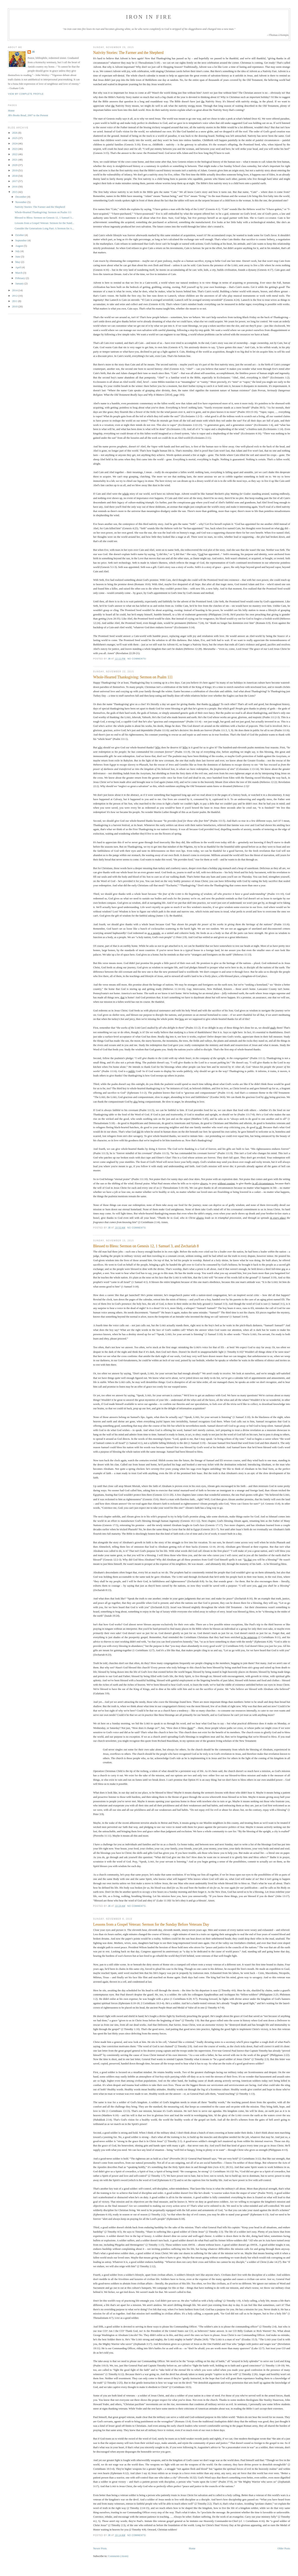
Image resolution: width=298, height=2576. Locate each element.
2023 (15, 148)
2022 (15, 154)
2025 (15, 138)
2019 (15, 170)
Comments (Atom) (118, 2556)
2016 (15, 186)
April (18, 267)
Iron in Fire (149, 17)
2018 (15, 175)
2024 (15, 143)
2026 (15, 132)
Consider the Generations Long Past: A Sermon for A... (44, 228)
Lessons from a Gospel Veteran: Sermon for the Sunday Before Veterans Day (151, 1924)
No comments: (137, 659)
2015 (15, 191)
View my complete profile (26, 94)
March (19, 272)
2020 (15, 165)
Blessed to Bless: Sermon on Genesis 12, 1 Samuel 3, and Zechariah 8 (146, 1246)
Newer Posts (100, 2548)
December (21, 196)
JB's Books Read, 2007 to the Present (28, 115)
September (21, 240)
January (19, 283)
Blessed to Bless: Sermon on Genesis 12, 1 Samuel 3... (44, 217)
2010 (15, 306)
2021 (15, 159)
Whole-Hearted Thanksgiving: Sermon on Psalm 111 (133, 677)
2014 (15, 290)
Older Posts (284, 2548)
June (18, 256)
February (20, 278)
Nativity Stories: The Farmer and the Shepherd (128, 53)
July (17, 251)
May (18, 261)
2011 (15, 301)
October (20, 235)
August (19, 245)
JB (33, 52)
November (21, 202)
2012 (15, 295)
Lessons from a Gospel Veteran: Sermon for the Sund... (44, 223)
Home (192, 2548)
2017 (15, 181)
